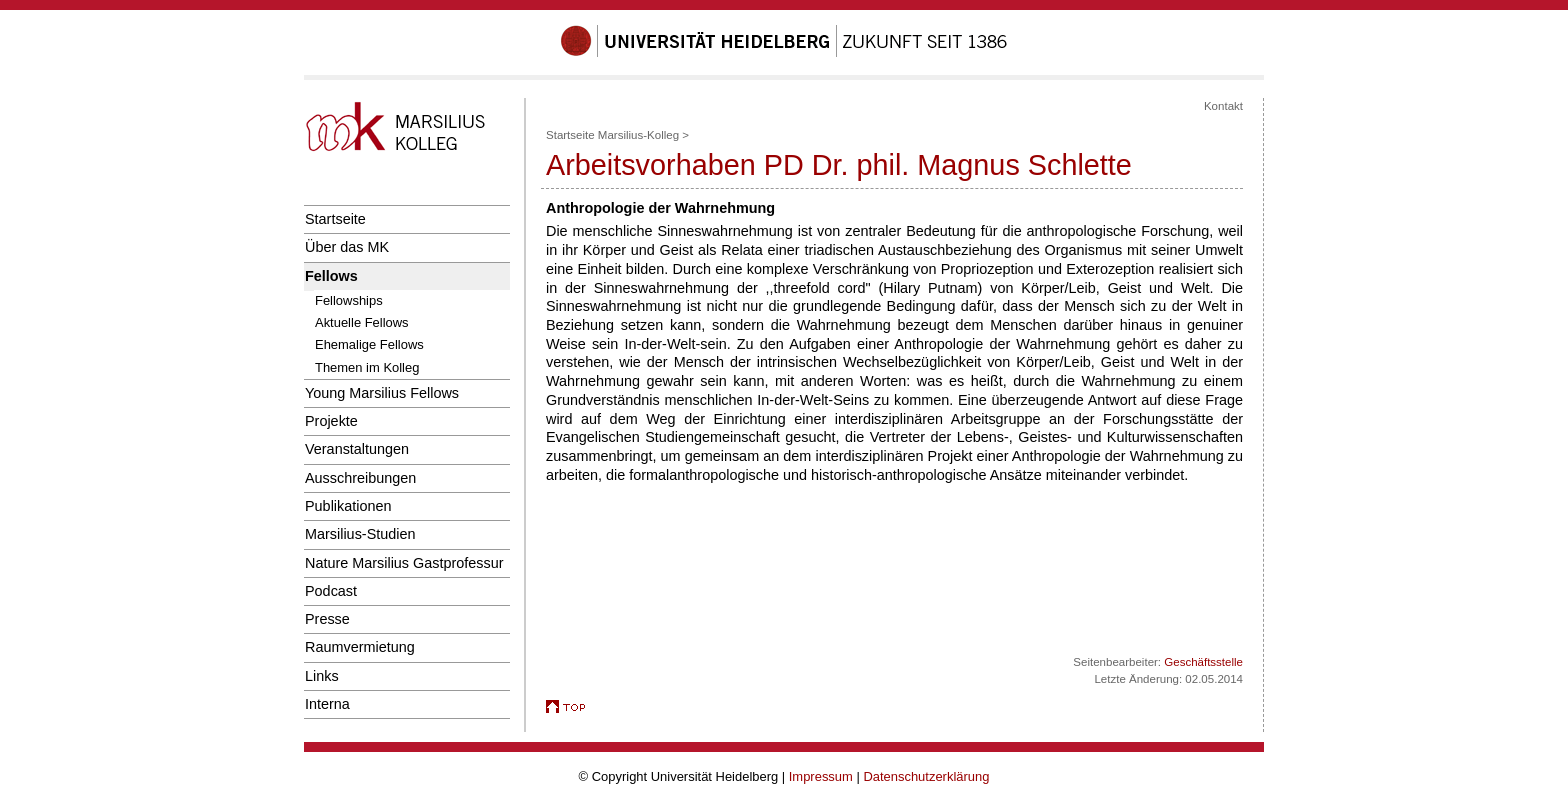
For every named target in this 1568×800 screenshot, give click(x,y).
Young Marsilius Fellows (382, 393)
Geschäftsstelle (1203, 662)
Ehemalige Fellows (369, 344)
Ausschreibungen (360, 478)
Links (322, 676)
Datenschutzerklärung (926, 776)
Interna (327, 704)
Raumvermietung (360, 647)
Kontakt (1223, 106)
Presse (327, 619)
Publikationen (348, 506)
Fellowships (349, 300)
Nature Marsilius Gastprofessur (404, 563)
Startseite (335, 219)
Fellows (331, 276)
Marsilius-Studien (360, 534)
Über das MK (347, 247)
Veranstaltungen (357, 449)
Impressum (821, 776)
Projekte (331, 421)
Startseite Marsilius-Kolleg (612, 135)
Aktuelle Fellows (362, 322)
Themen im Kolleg (367, 367)
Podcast (331, 591)
